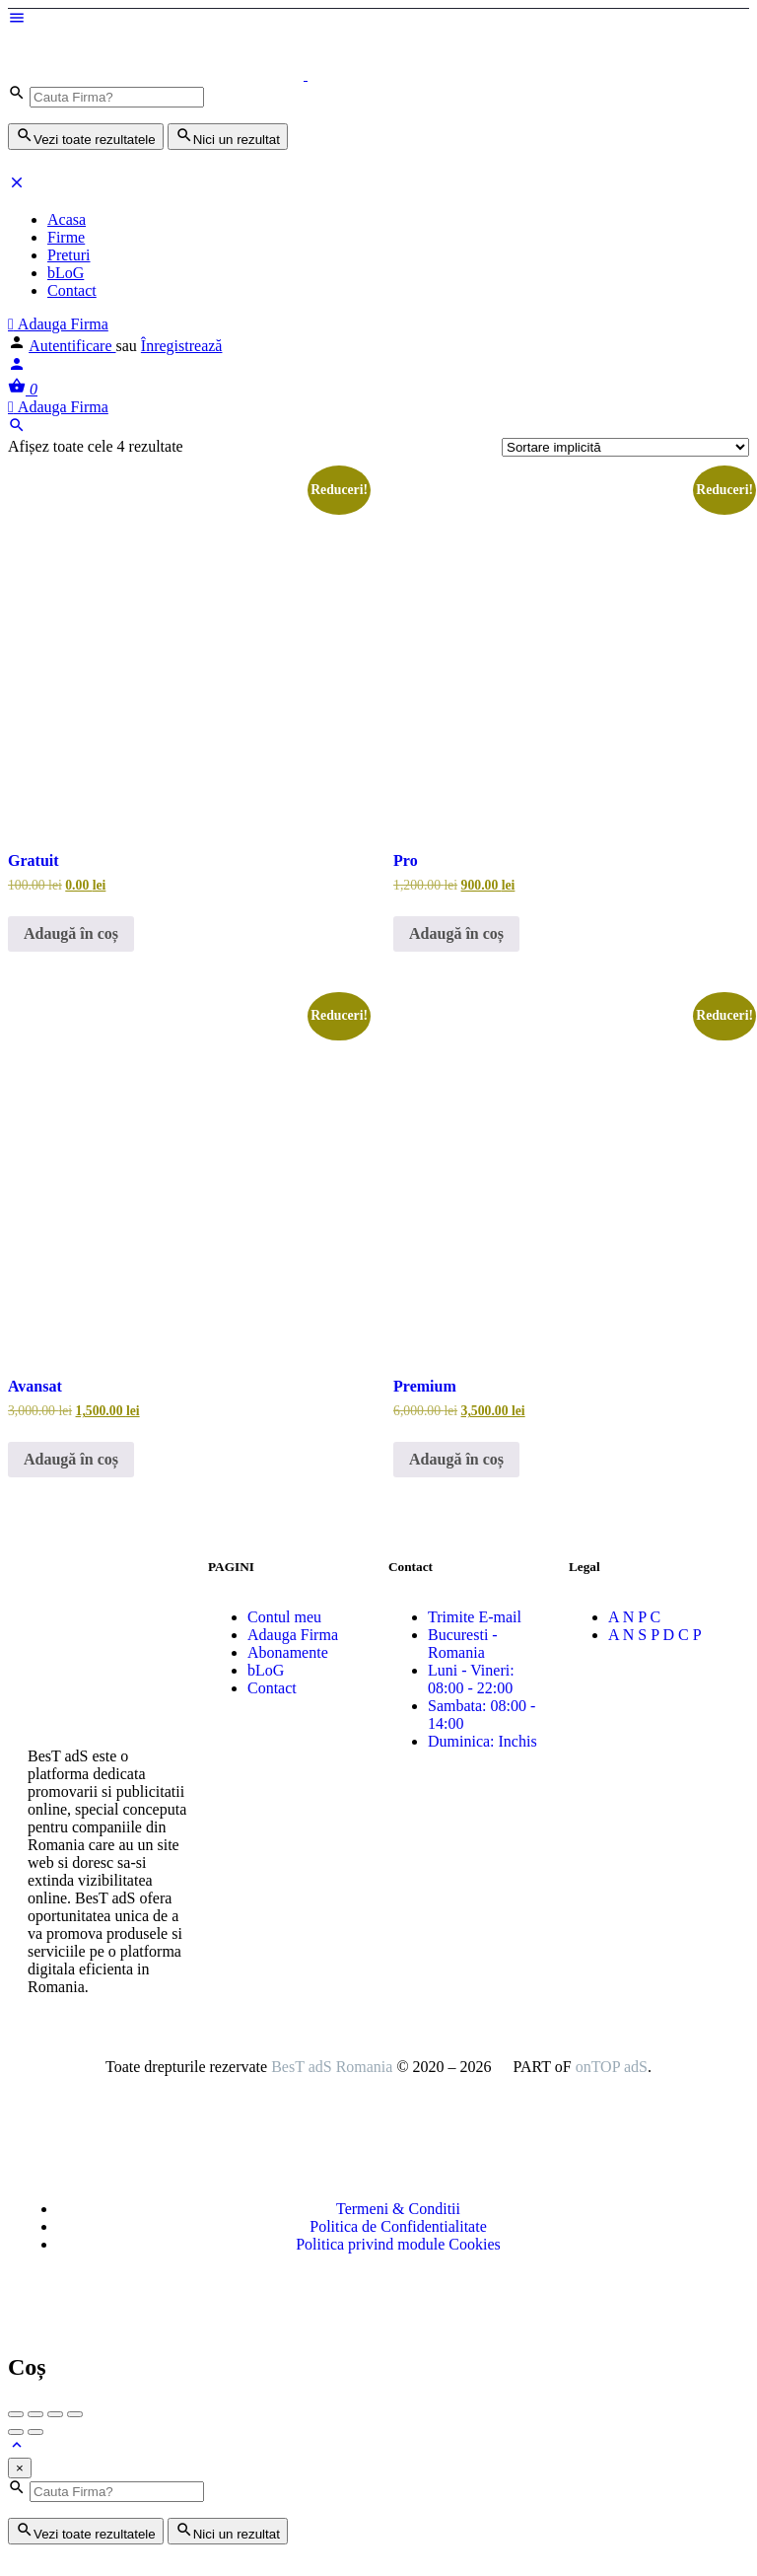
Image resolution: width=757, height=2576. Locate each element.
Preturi (69, 255)
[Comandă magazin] (625, 447)
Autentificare (72, 345)
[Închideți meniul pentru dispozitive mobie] (17, 186)
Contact (72, 290)
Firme (66, 237)
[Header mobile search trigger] (17, 428)
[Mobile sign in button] (17, 367)
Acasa (66, 219)
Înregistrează (182, 345)
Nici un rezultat (227, 136)
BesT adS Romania (331, 2066)
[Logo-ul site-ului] (158, 74)
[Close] (20, 2468)
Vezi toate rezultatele (86, 136)
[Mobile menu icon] (378, 20)
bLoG (65, 272)
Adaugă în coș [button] (71, 933)
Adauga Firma (58, 324)
